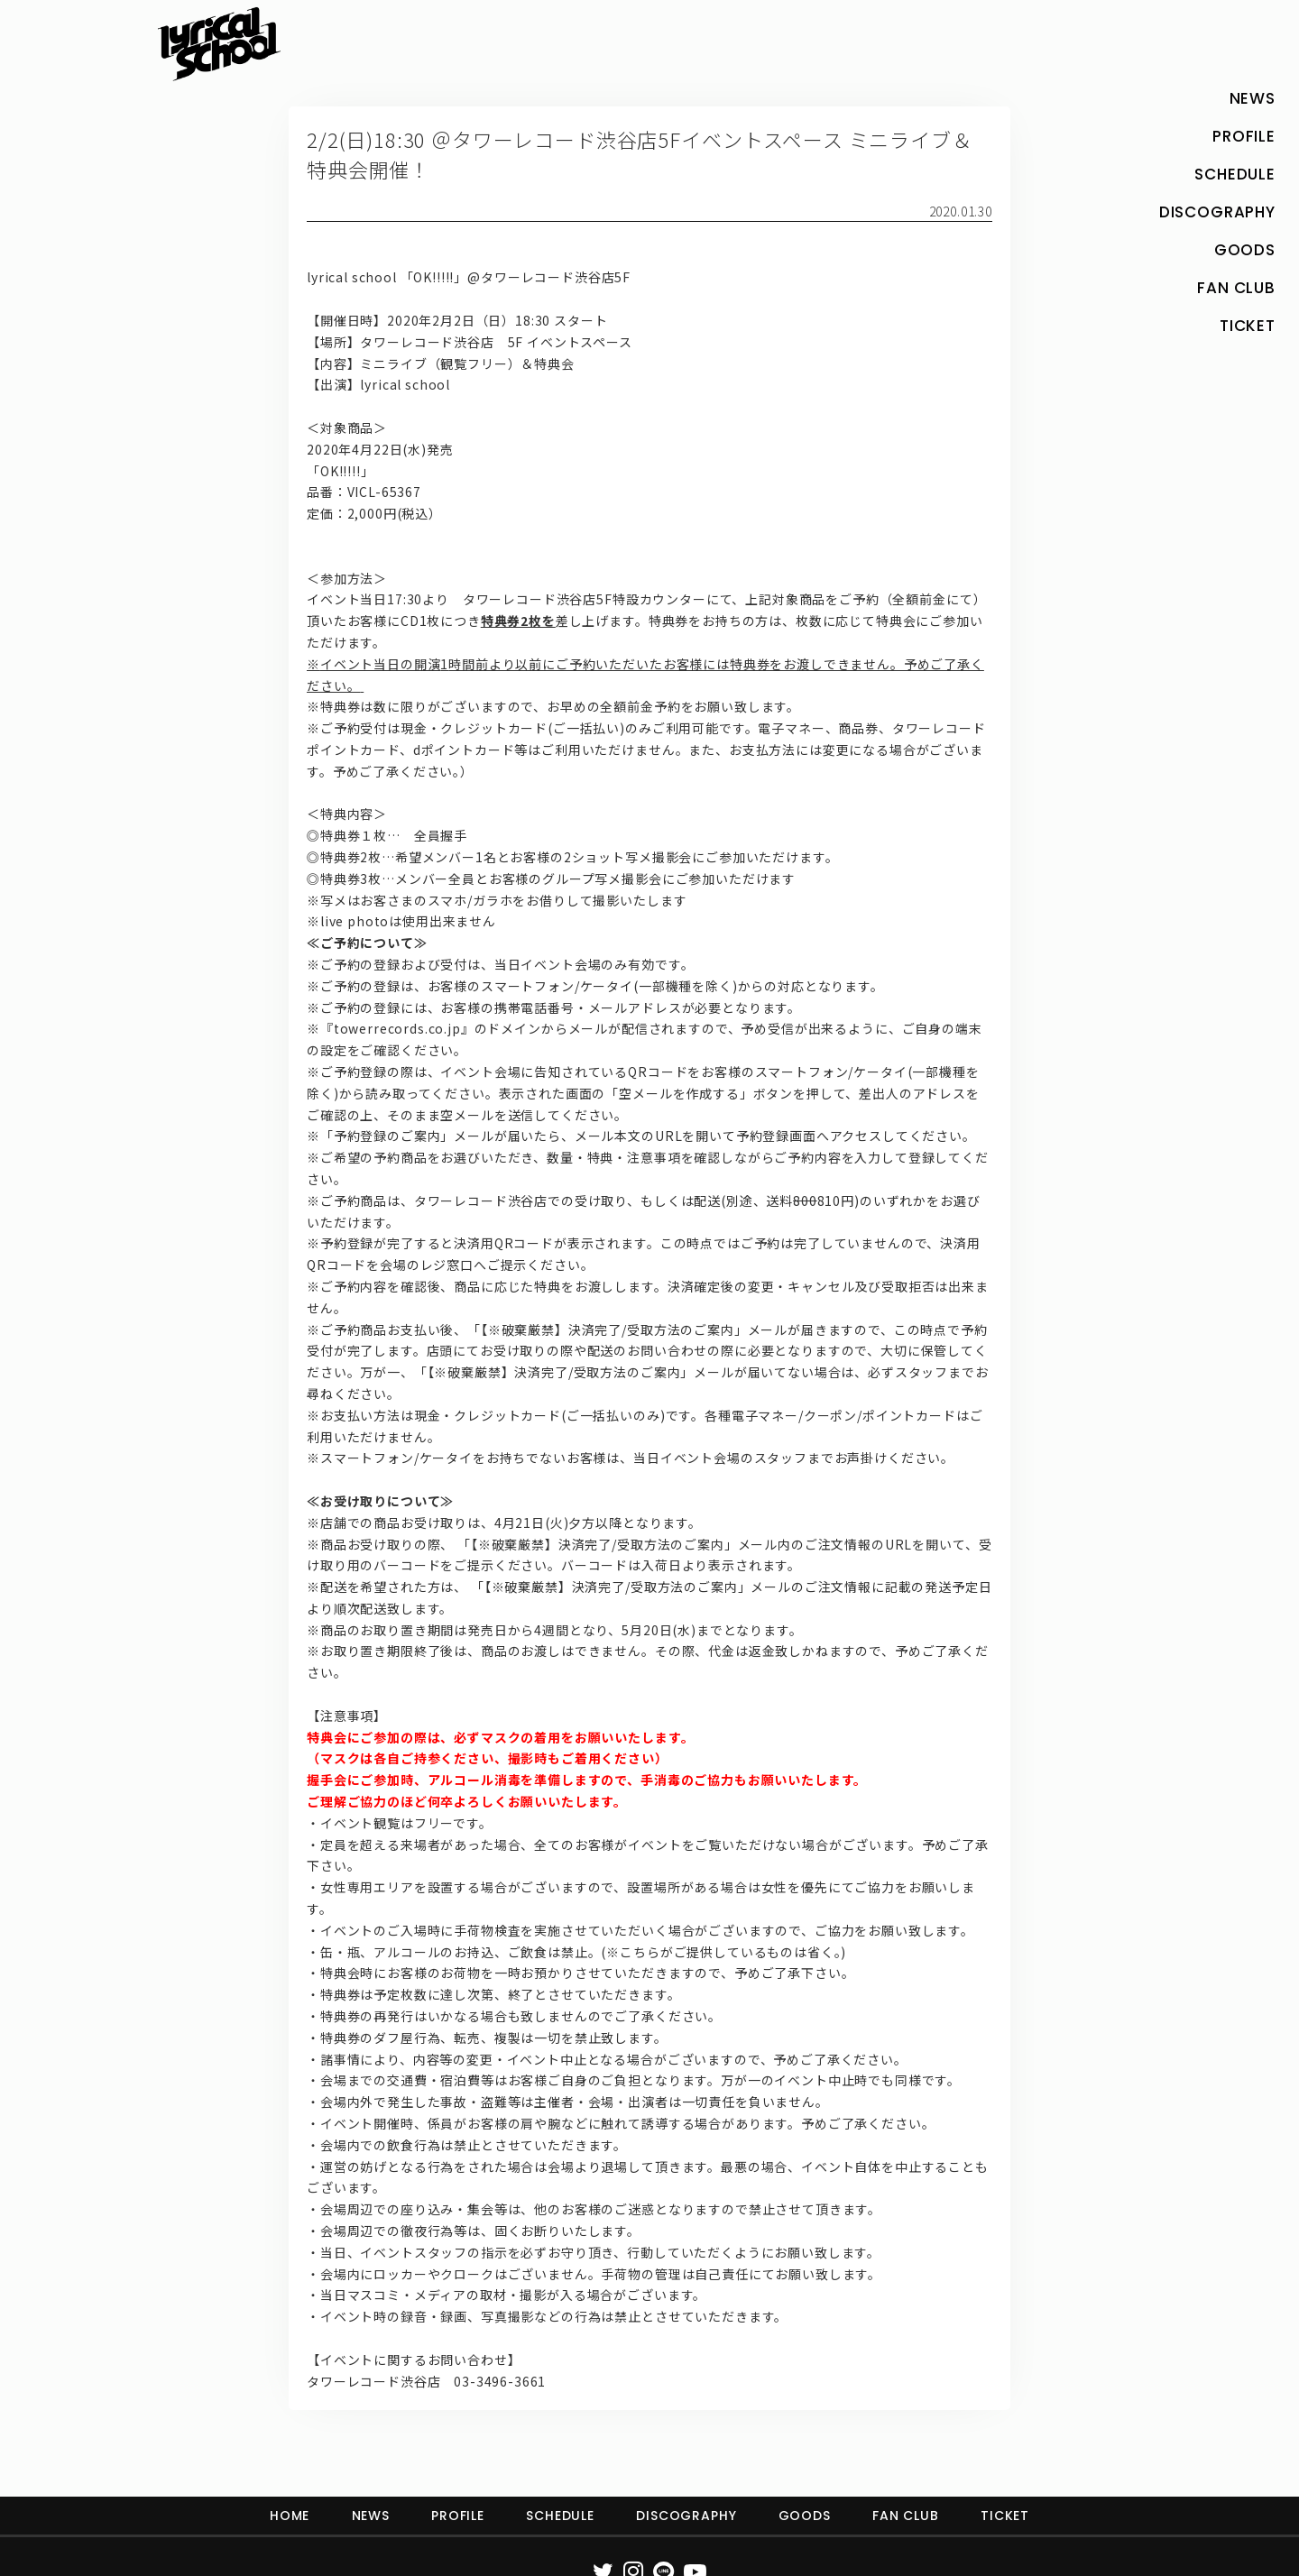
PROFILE (457, 2516)
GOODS (804, 2516)
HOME (289, 2516)
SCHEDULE (560, 2516)
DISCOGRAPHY (686, 2516)
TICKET (1005, 2516)
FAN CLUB (905, 2516)
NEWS (371, 2516)
